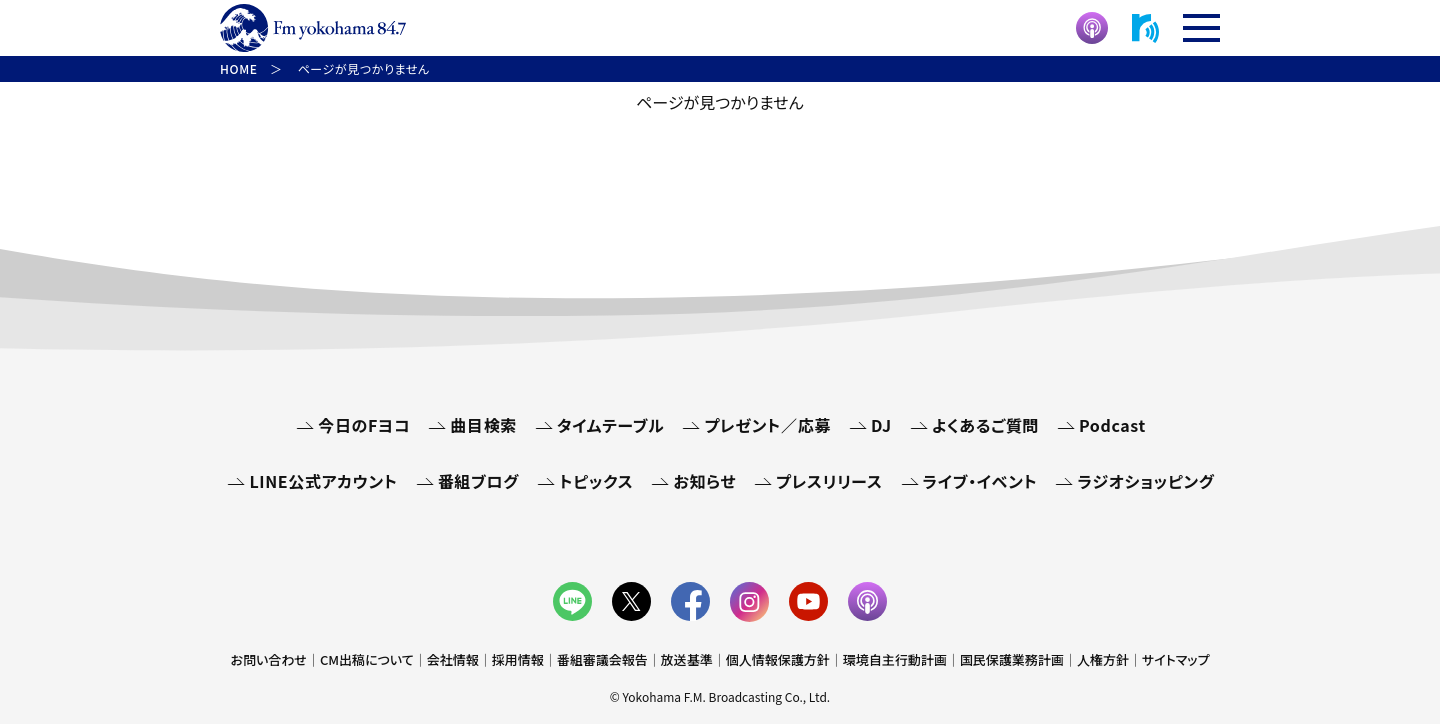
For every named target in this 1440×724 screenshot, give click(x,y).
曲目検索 (483, 425)
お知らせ (704, 481)
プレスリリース (829, 481)
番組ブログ (478, 481)
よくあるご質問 (985, 425)
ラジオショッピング (1145, 481)
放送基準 (687, 659)
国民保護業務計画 (1012, 659)
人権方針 (1103, 659)
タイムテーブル (610, 425)
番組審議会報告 (602, 659)
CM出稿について (367, 659)
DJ (881, 425)
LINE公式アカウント (323, 481)
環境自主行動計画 (895, 659)
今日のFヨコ (364, 425)
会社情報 (453, 659)
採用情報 (518, 659)
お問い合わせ (269, 659)
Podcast (1112, 425)
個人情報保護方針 (778, 659)
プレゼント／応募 (767, 425)
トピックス (596, 481)
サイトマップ (1176, 659)
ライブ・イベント (980, 481)
